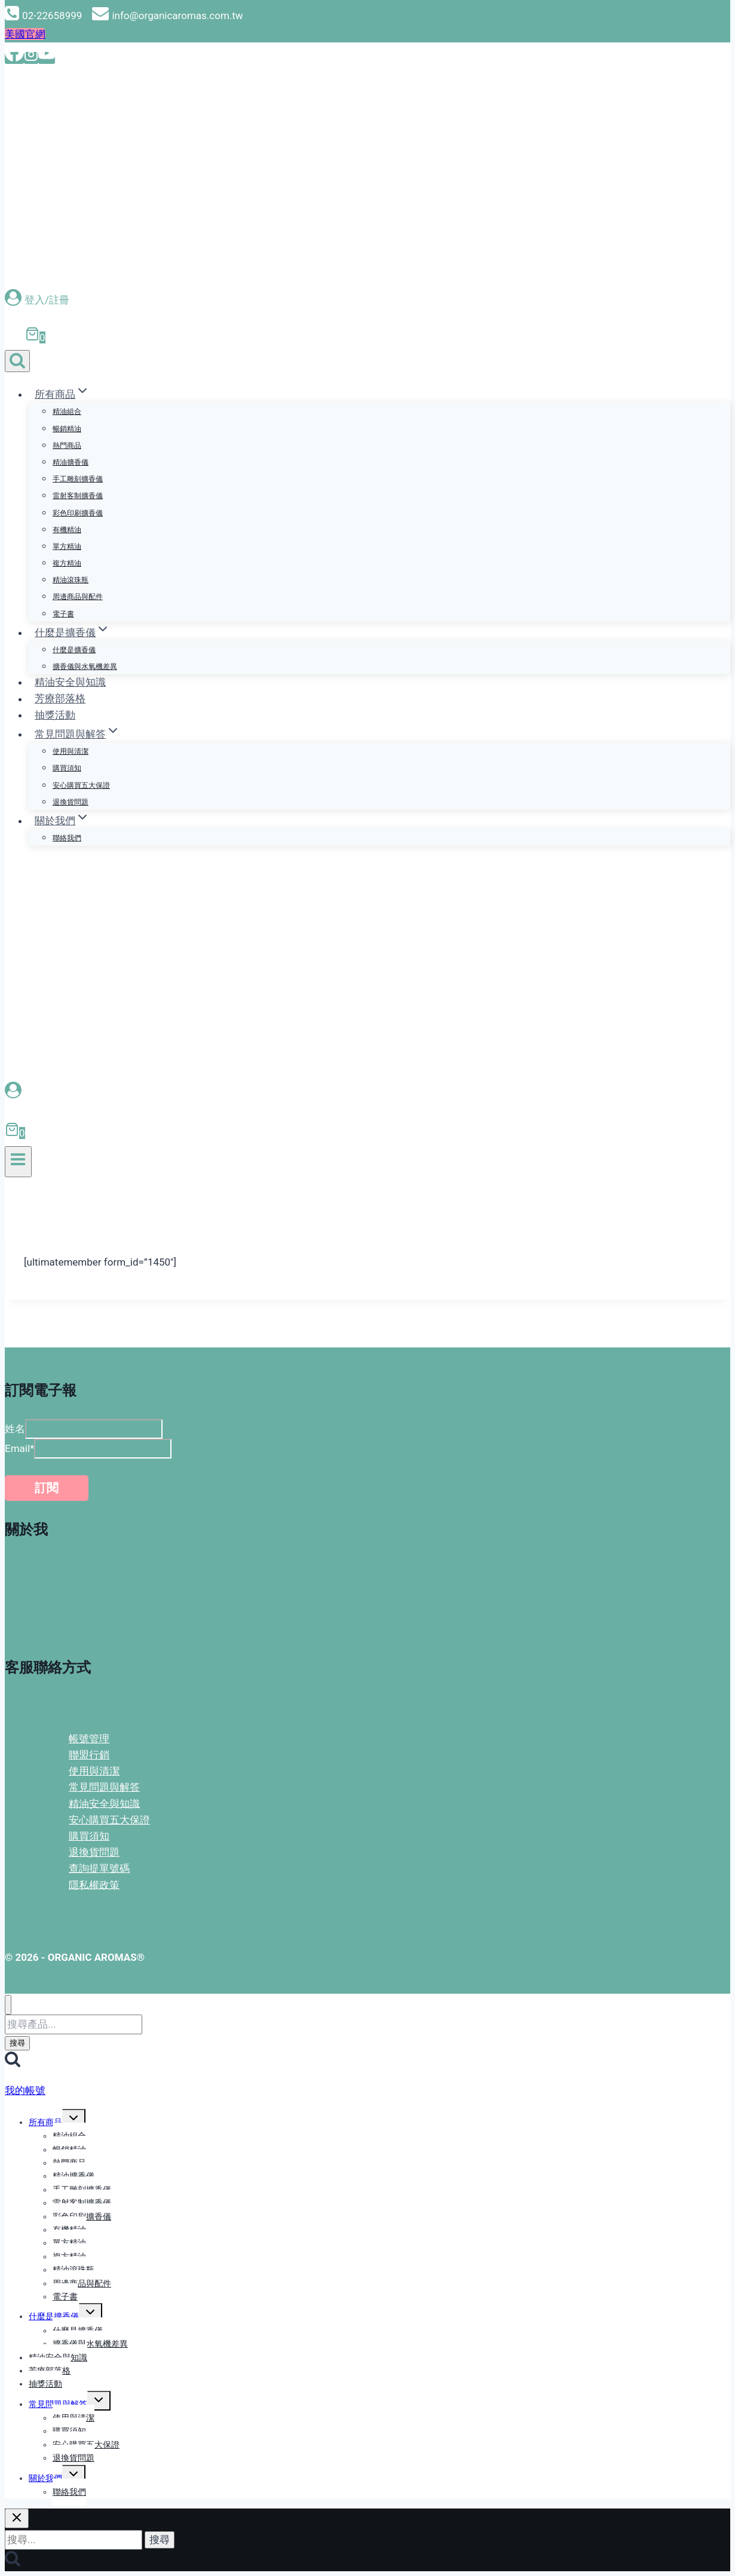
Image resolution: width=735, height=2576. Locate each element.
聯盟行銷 (89, 1755)
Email (19, 1448)
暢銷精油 (67, 429)
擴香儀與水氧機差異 (85, 666)
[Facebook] (14, 58)
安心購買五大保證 (81, 785)
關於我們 (45, 2478)
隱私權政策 (94, 1884)
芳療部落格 (60, 699)
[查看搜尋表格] (17, 361)
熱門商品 (67, 445)
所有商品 (45, 2122)
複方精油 (67, 563)
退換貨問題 (70, 802)
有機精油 (67, 530)
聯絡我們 (67, 838)
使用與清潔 (70, 751)
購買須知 (67, 768)
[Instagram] (31, 58)
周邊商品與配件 (78, 596)
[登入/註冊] (367, 300)
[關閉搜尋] (17, 2518)
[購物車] (30, 337)
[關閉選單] (8, 2005)
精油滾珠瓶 (70, 580)
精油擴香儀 (70, 462)
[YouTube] (46, 58)
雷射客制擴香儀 (78, 496)
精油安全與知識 (70, 682)
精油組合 (67, 411)
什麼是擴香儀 (74, 650)
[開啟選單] (18, 1161)
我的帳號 (25, 2090)
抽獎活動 (55, 715)
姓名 (15, 1429)
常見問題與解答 (104, 1787)
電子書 (63, 614)
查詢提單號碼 (99, 1868)
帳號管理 (89, 1739)
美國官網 (25, 34)
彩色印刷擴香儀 (78, 513)
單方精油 (67, 546)
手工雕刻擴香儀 (78, 479)
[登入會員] (366, 1091)
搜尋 (17, 2042)
